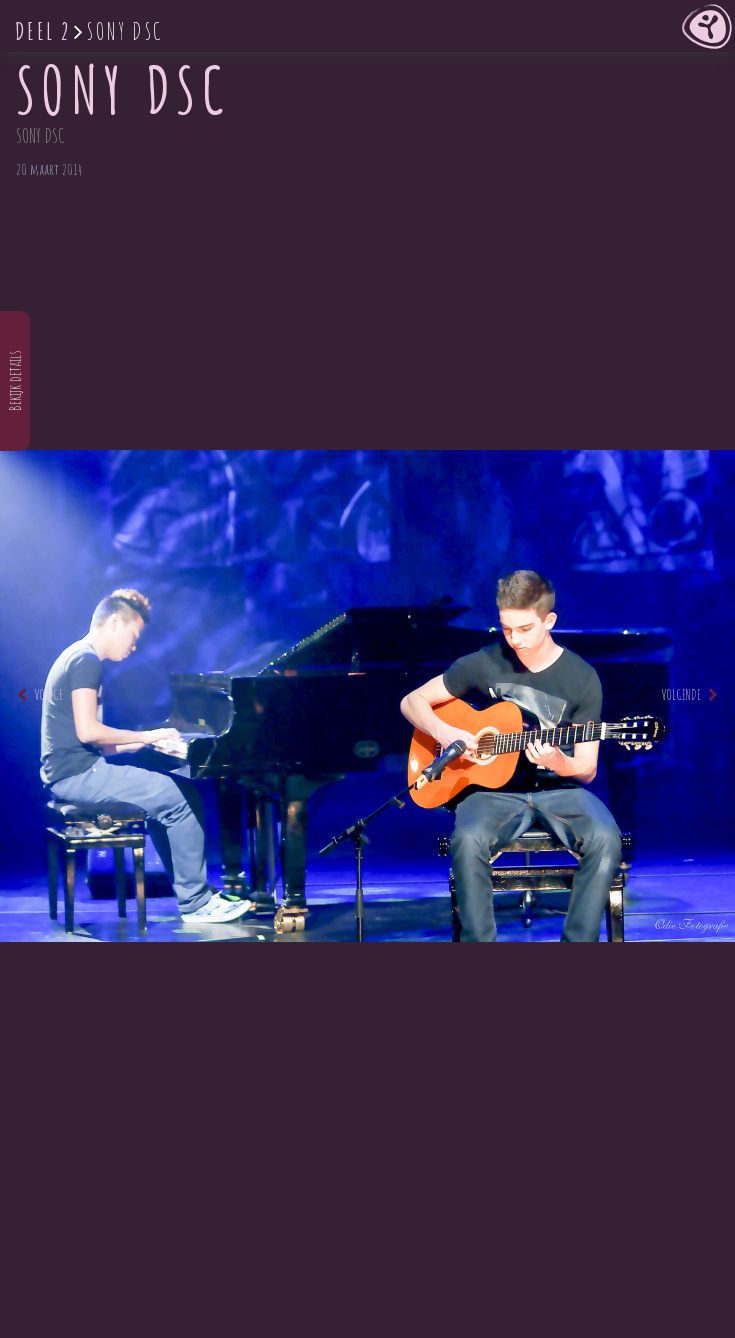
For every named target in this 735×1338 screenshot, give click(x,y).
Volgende (689, 694)
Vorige (40, 694)
